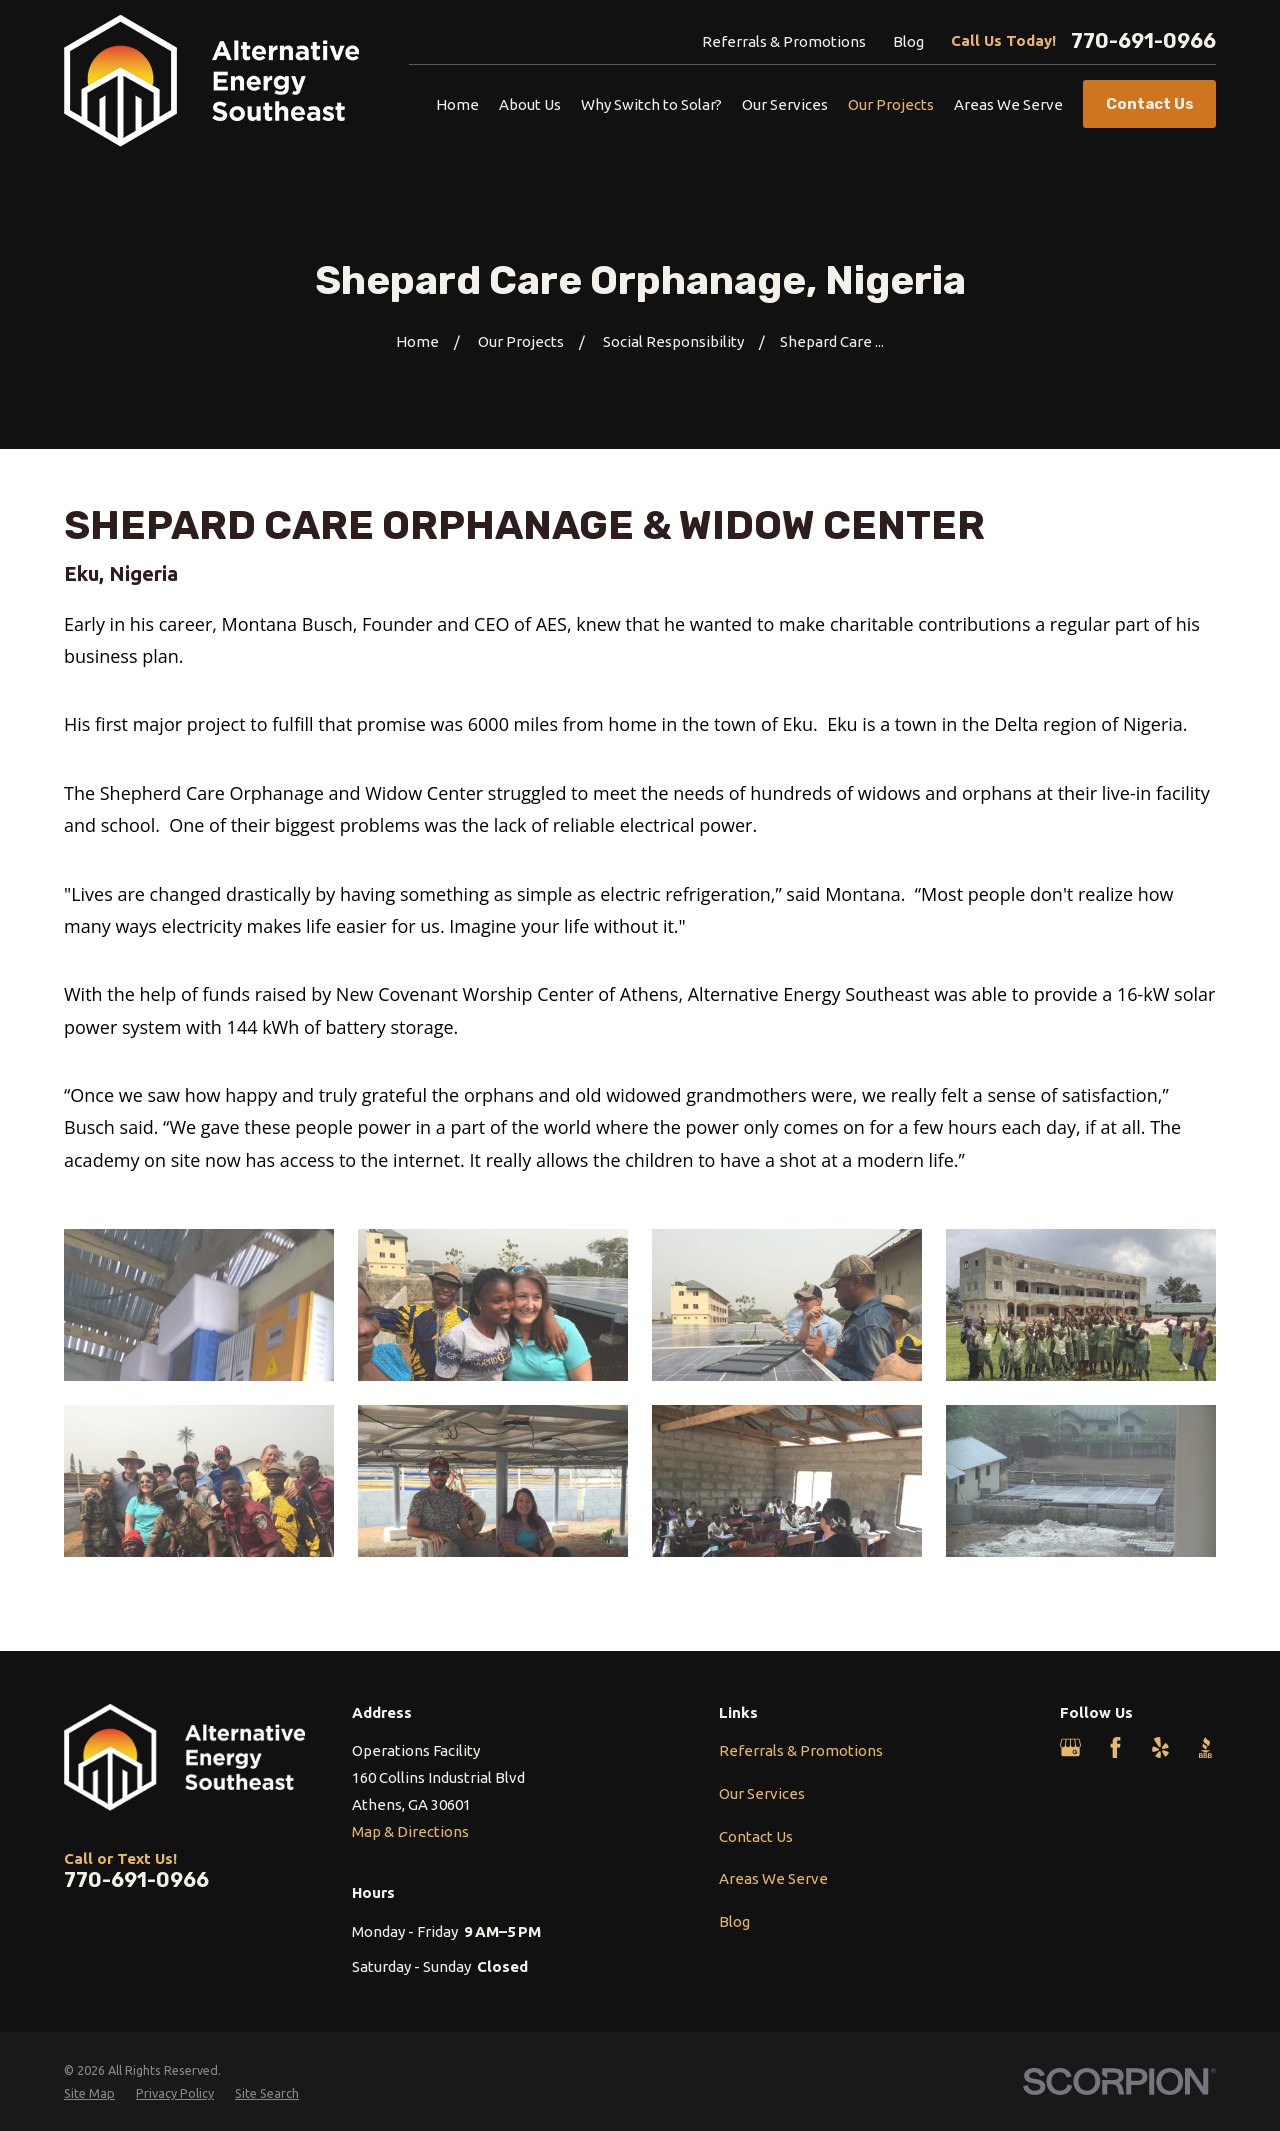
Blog (908, 41)
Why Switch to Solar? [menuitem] (651, 104)
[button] (199, 1305)
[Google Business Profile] (1070, 1747)
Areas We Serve (773, 1878)
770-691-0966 (1143, 41)
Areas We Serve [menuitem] (1008, 104)
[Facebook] (1115, 1747)
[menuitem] (89, 2093)
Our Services (762, 1793)
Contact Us (756, 1836)
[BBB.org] (1205, 1747)
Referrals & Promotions (784, 41)
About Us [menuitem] (530, 104)
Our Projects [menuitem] (891, 104)
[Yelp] (1160, 1747)
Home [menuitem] (457, 104)
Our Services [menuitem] (785, 104)
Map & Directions (410, 1831)
